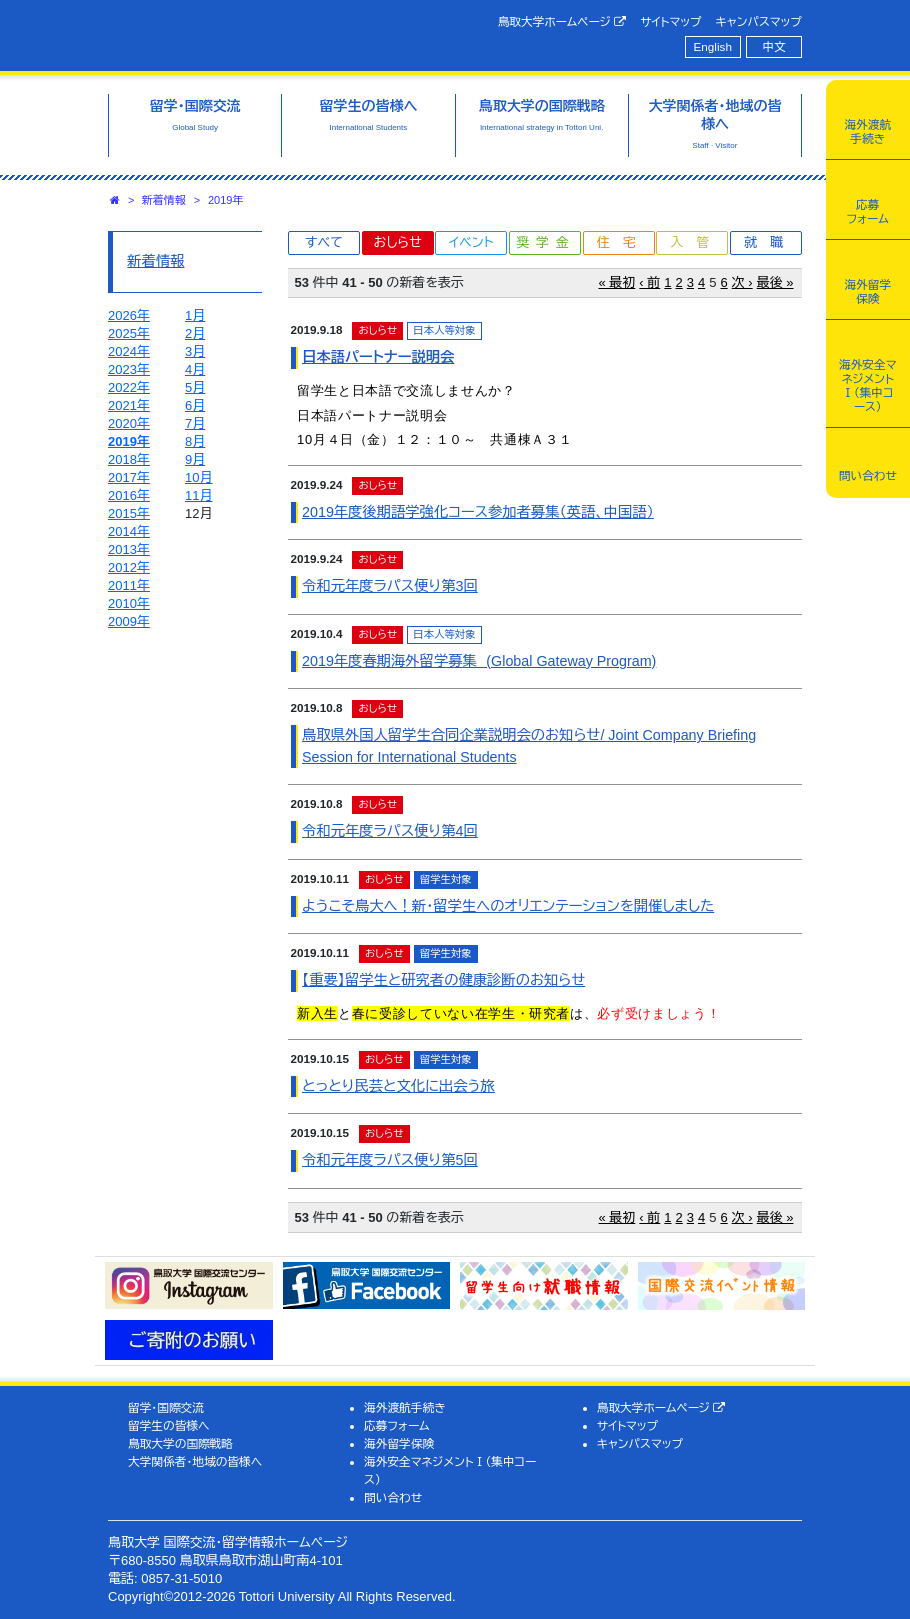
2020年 (129, 423)
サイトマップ (670, 21)
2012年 (129, 567)
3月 (195, 351)
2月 (195, 333)
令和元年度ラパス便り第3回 (390, 586)
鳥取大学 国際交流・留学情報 (268, 33)
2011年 (129, 585)
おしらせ (397, 242)
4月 (195, 369)
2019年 (225, 200)
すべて (324, 242)
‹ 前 (649, 282)
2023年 (129, 369)
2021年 (129, 405)
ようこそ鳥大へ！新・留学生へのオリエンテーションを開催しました (508, 906)
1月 (195, 315)
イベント (471, 242)
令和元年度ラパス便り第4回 (390, 831)
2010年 (129, 603)
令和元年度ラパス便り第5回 (390, 1160)
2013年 (129, 549)
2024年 (129, 351)
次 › (742, 282)
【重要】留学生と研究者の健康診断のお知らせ (443, 980)
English (713, 46)
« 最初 (617, 282)
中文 (774, 46)
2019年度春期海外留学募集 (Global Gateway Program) (479, 661)
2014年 (129, 531)
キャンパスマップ (759, 21)
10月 (198, 477)
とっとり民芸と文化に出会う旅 (398, 1086)
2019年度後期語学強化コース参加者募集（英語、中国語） (478, 512)
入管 (696, 242)
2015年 (129, 513)
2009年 (129, 621)
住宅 (623, 242)
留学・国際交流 (166, 1407)
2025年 (129, 333)
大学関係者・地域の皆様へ (195, 1461)
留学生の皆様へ (169, 1425)
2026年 (129, 315)
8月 (195, 441)
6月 (195, 405)
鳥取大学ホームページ (562, 22)
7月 (195, 423)
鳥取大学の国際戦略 (180, 1443)
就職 (770, 242)
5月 (195, 387)
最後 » (775, 282)
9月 (195, 459)
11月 (198, 495)
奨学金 (546, 242)
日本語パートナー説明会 (378, 357)
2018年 (129, 459)
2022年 (129, 387)
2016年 (129, 495)
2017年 (129, 477)
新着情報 (164, 200)
